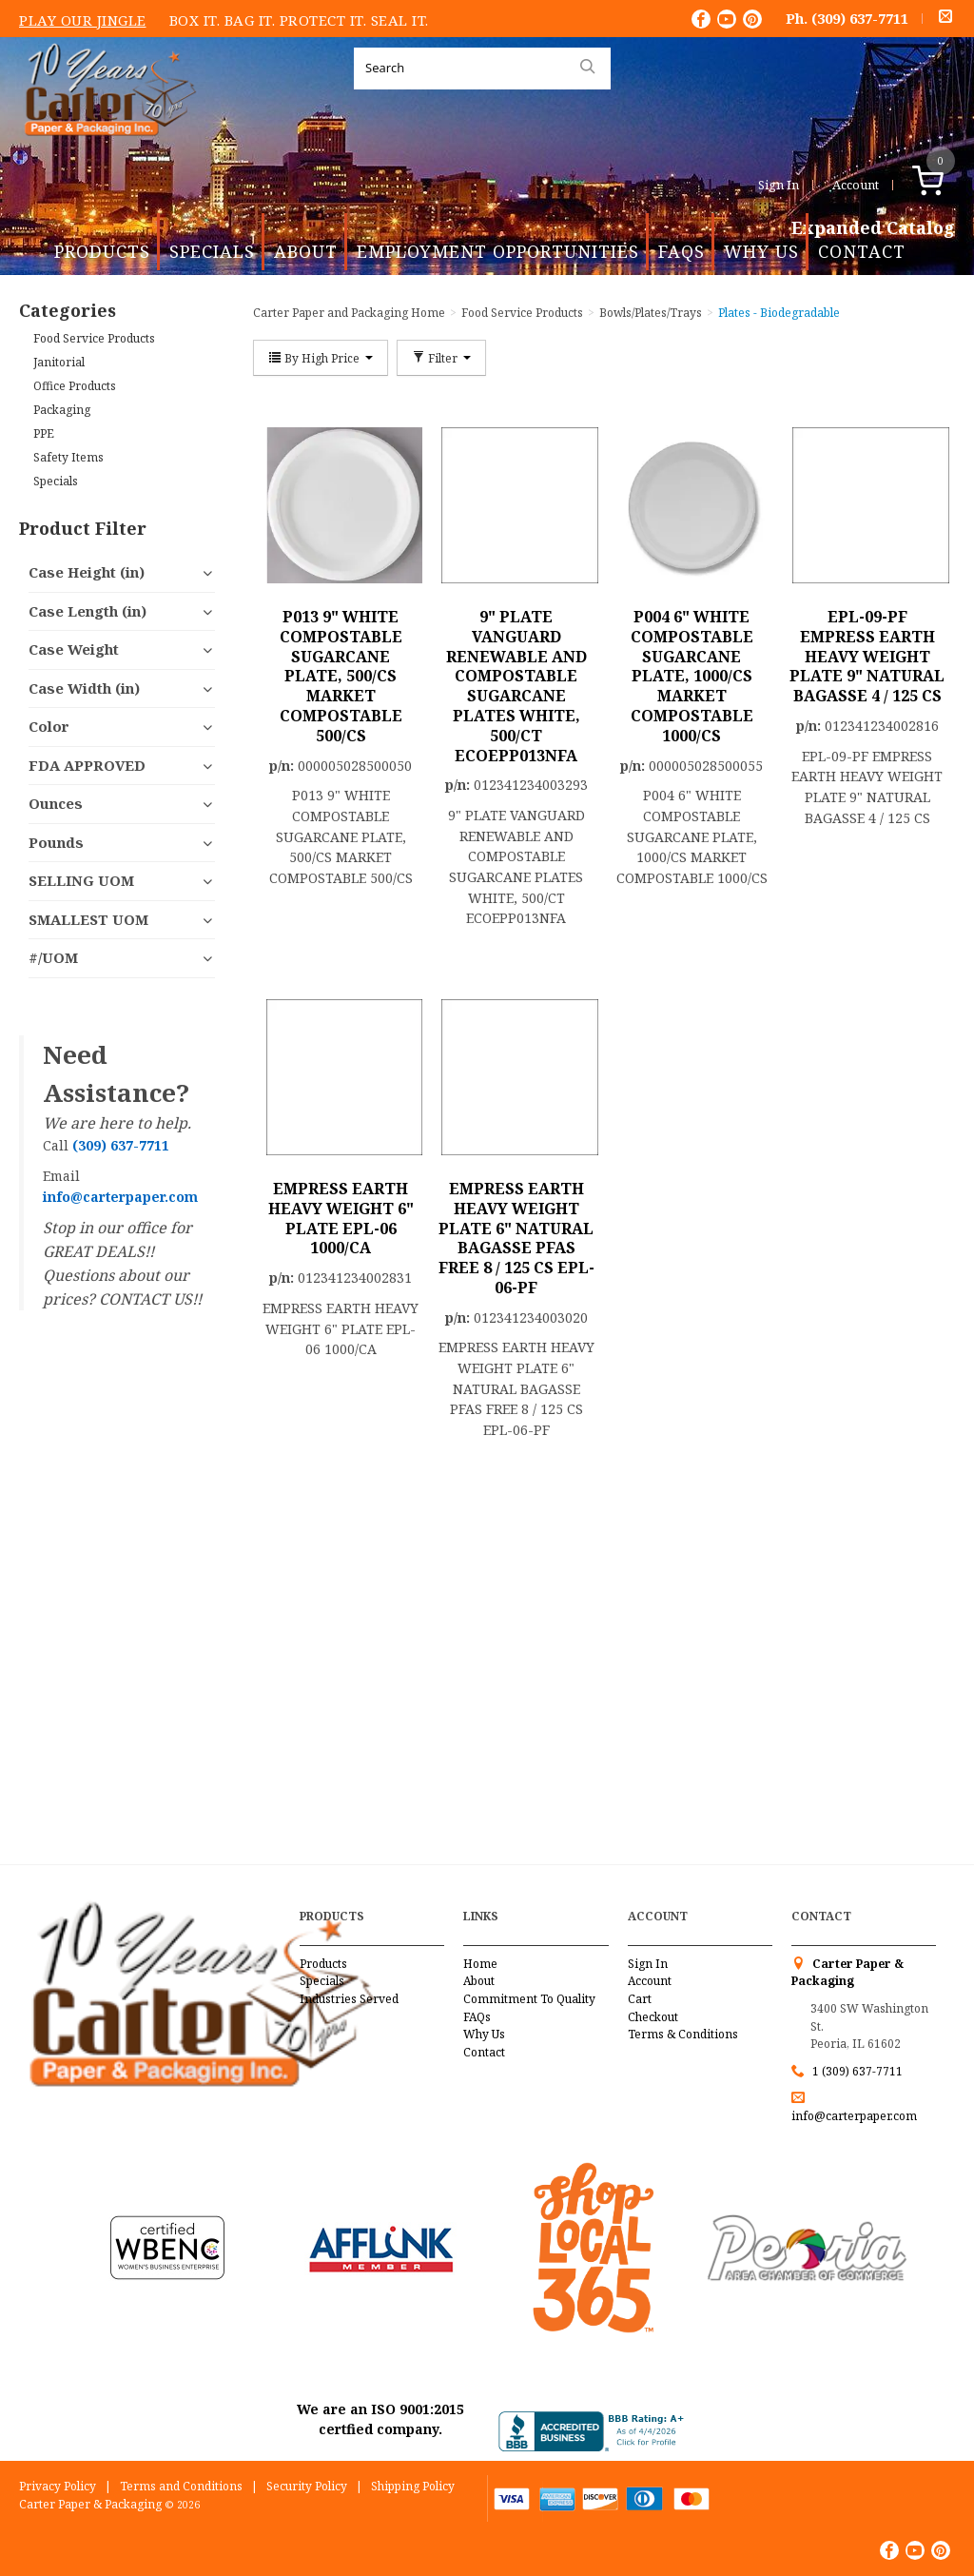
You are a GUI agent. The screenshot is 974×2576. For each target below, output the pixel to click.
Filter (441, 357)
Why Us (761, 251)
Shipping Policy (413, 2486)
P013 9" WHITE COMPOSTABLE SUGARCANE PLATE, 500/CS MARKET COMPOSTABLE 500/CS (341, 676)
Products (102, 251)
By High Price (320, 357)
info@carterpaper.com (854, 2116)
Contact (862, 251)
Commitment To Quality (529, 1999)
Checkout (653, 2017)
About (306, 251)
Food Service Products (94, 338)
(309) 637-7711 (859, 18)
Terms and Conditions (181, 2486)
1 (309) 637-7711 (857, 2071)
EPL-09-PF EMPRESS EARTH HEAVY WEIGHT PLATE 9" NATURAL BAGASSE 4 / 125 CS (867, 656)
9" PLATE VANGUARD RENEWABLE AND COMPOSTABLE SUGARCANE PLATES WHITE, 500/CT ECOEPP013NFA (516, 686)
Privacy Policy (57, 2486)
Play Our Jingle (82, 19)
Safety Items (68, 457)
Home (480, 1964)
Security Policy (306, 2486)
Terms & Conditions (683, 2034)
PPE (43, 433)
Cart (640, 1999)
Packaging (61, 410)
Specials (212, 251)
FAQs (681, 251)
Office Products (74, 386)
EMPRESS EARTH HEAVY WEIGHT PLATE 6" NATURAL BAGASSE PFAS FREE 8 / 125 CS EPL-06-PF (516, 1238)
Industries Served (349, 1999)
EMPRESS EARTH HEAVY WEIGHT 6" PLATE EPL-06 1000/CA (341, 1218)
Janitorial (59, 362)
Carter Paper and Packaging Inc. (105, 150)
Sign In (778, 184)
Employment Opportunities (498, 251)
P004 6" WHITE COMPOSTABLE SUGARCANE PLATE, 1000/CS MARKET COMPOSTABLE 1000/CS (692, 676)
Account (855, 184)
